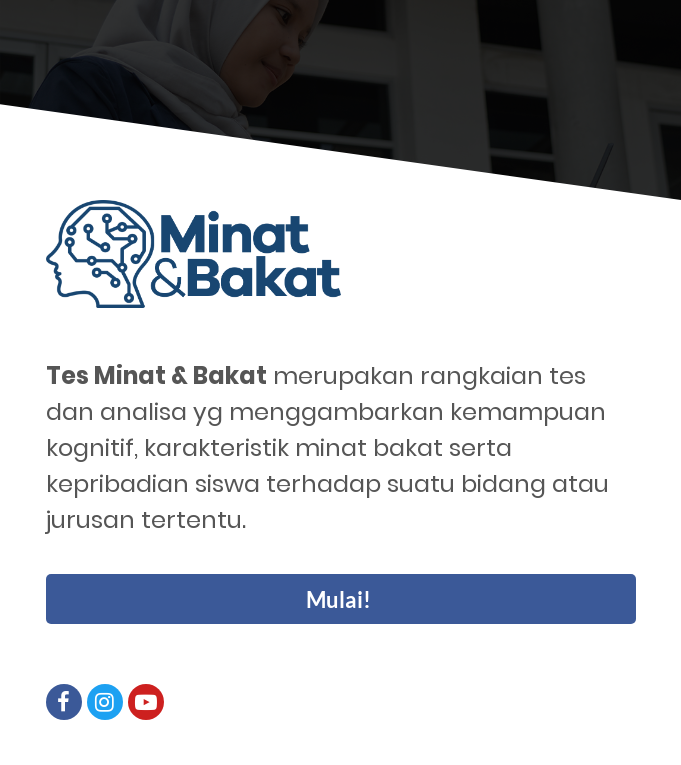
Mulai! (338, 599)
